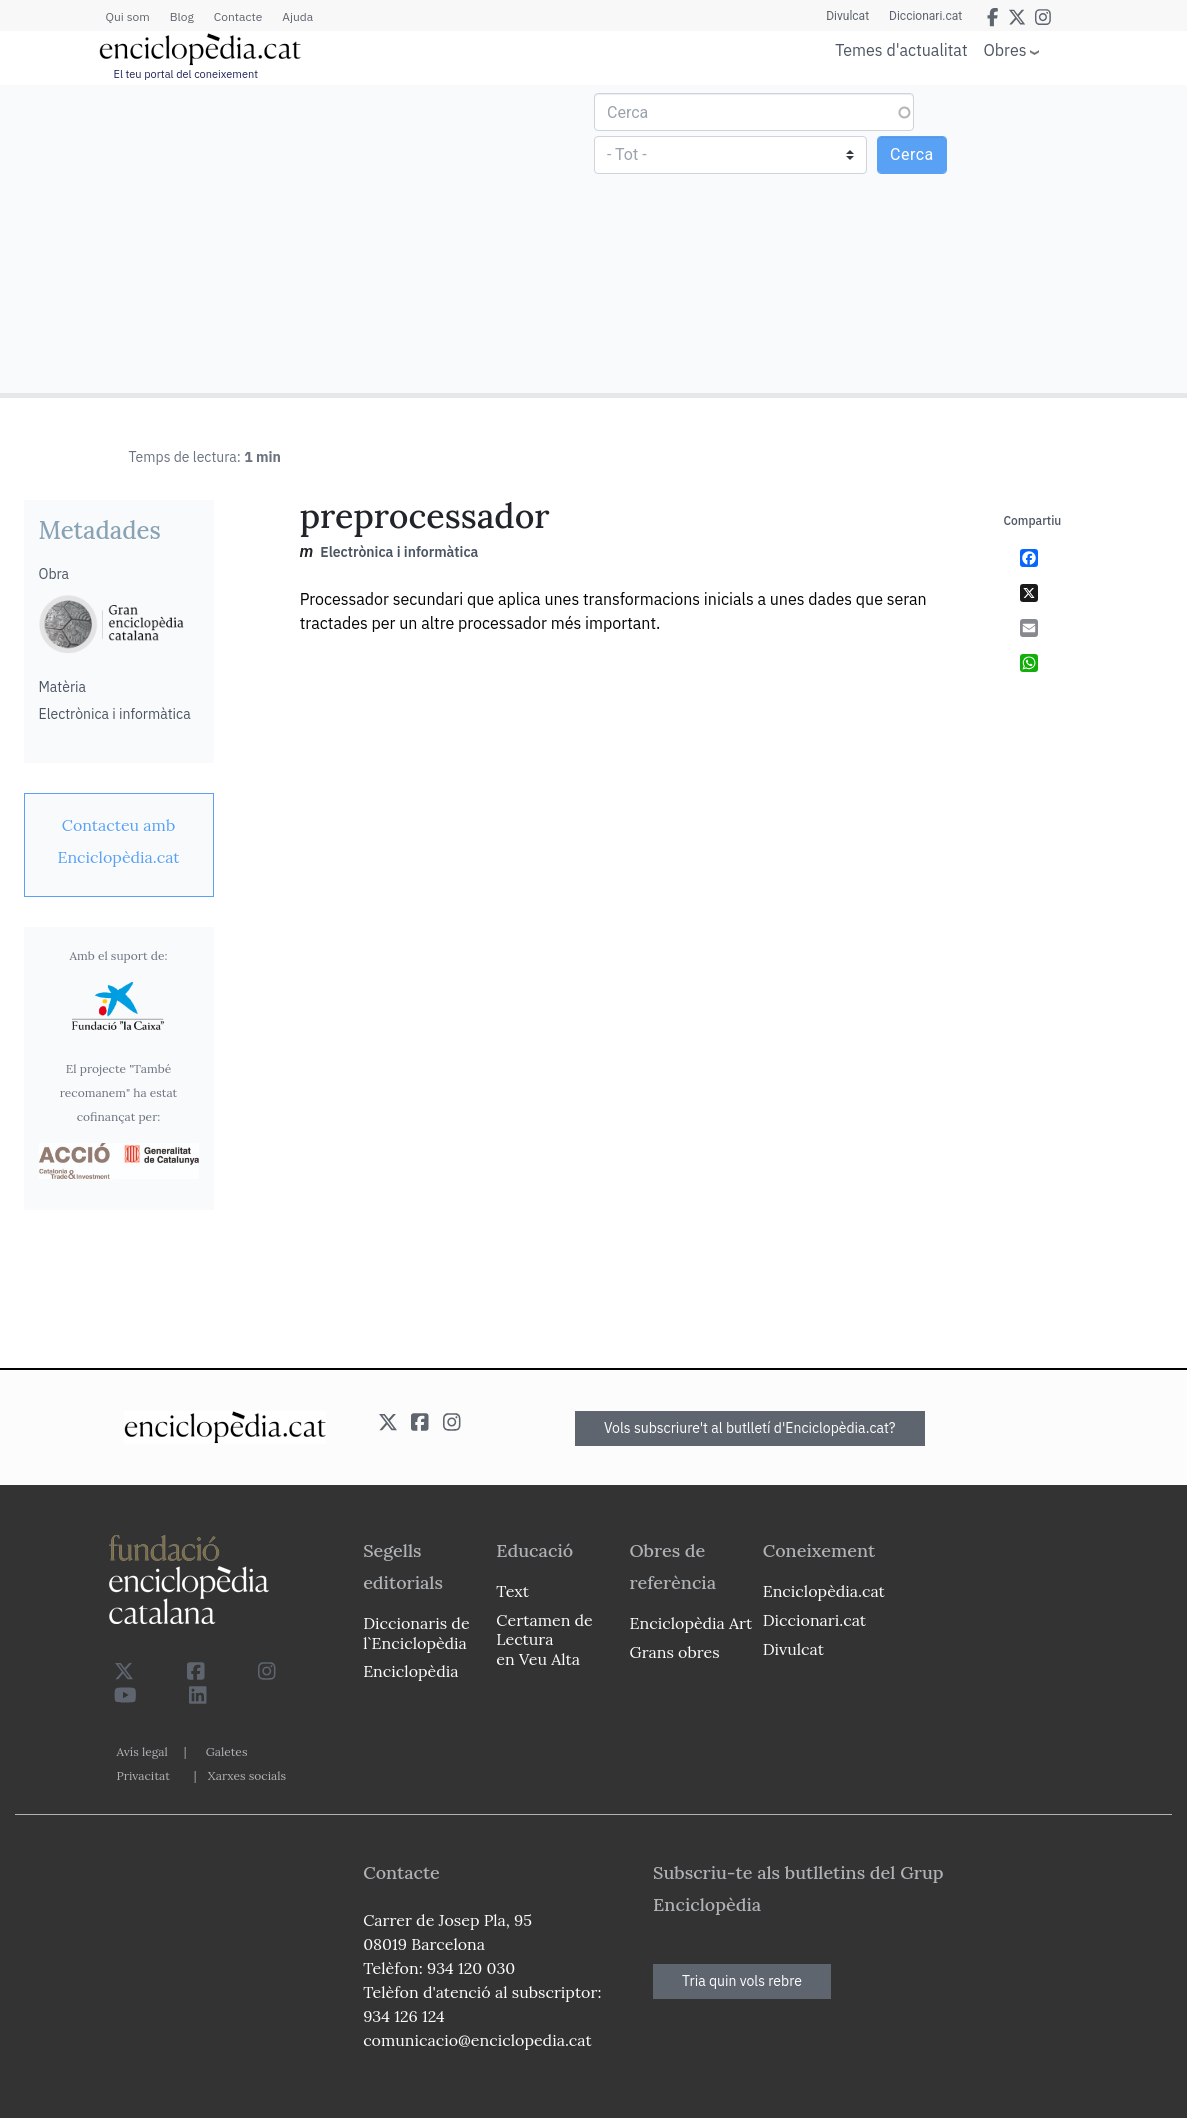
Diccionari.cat (925, 16)
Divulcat (847, 16)
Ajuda (297, 16)
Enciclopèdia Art (691, 1623)
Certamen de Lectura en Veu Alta (544, 1639)
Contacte (238, 16)
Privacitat (143, 1775)
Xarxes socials (247, 1775)
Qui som (128, 16)
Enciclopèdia (410, 1671)
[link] (119, 841)
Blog (182, 16)
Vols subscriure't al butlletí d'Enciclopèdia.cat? (750, 1428)
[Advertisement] (299, 238)
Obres (1005, 49)
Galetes (227, 1751)
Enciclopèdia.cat (824, 1591)
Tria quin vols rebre (742, 1981)
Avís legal (142, 1751)
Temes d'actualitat (901, 50)
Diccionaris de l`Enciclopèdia (416, 1632)
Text (512, 1591)
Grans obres (675, 1652)
